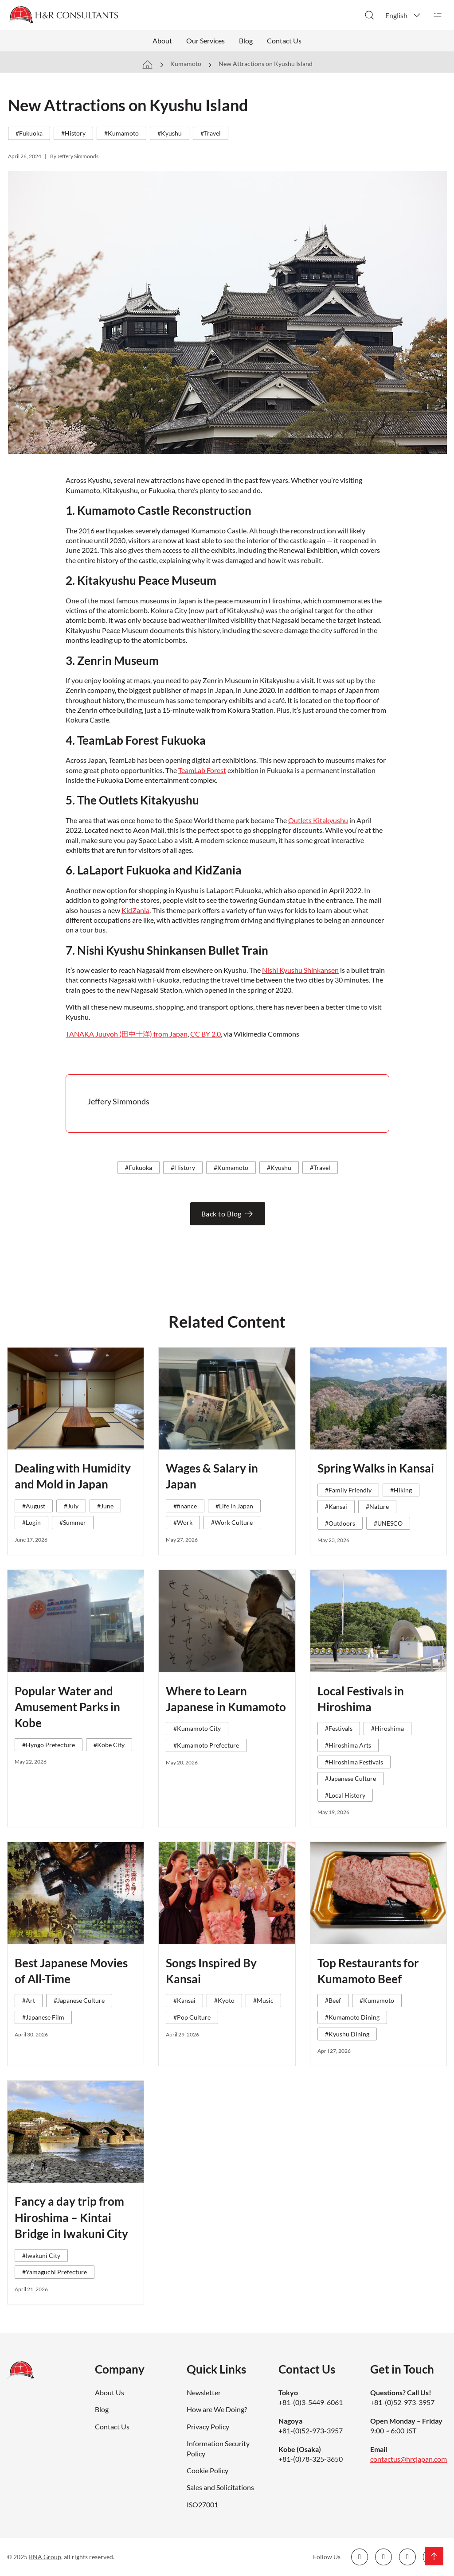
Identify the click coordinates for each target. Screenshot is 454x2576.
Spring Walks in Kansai (375, 1468)
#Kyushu (169, 133)
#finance (185, 1506)
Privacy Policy (208, 2426)
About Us (109, 2392)
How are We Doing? (217, 2409)
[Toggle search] (369, 15)
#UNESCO (388, 1523)
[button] (403, 15)
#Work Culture (232, 1522)
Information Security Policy (218, 2448)
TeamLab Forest (202, 770)
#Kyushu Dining (347, 2034)
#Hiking (401, 1490)
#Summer (72, 1522)
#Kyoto (224, 2000)
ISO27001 (202, 2504)
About (162, 40)
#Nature (377, 1506)
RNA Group (45, 2556)
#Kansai (336, 1506)
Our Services (205, 40)
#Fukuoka (29, 133)
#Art (28, 2000)
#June (105, 1506)
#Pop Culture (192, 2017)
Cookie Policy (207, 2470)
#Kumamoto (121, 133)
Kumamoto (185, 63)
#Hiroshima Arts (348, 1745)
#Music (263, 2000)
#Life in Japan (234, 1506)
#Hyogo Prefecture (48, 1744)
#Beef (333, 2000)
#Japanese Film (43, 2017)
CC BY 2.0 (205, 1034)
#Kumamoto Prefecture (206, 1745)
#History (73, 133)
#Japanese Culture (350, 1778)
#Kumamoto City (197, 1728)
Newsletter (204, 2392)
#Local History (345, 1795)
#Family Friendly (348, 1490)
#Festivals (338, 1728)
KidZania (135, 910)
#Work (182, 1522)
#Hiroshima (387, 1728)
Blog (246, 40)
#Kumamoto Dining (352, 2017)
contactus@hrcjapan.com (408, 2459)
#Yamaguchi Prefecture (54, 2272)
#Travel (210, 133)
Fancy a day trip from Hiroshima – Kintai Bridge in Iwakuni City (71, 2217)
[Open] (437, 15)
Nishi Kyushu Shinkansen (300, 970)
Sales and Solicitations (220, 2487)
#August (33, 1506)
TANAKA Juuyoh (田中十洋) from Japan (127, 1034)
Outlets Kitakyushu (318, 820)
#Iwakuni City (41, 2255)
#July (71, 1506)
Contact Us (284, 40)
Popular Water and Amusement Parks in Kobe (67, 1707)
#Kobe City (109, 1744)
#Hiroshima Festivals (354, 1762)
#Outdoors (340, 1523)
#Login (31, 1522)
